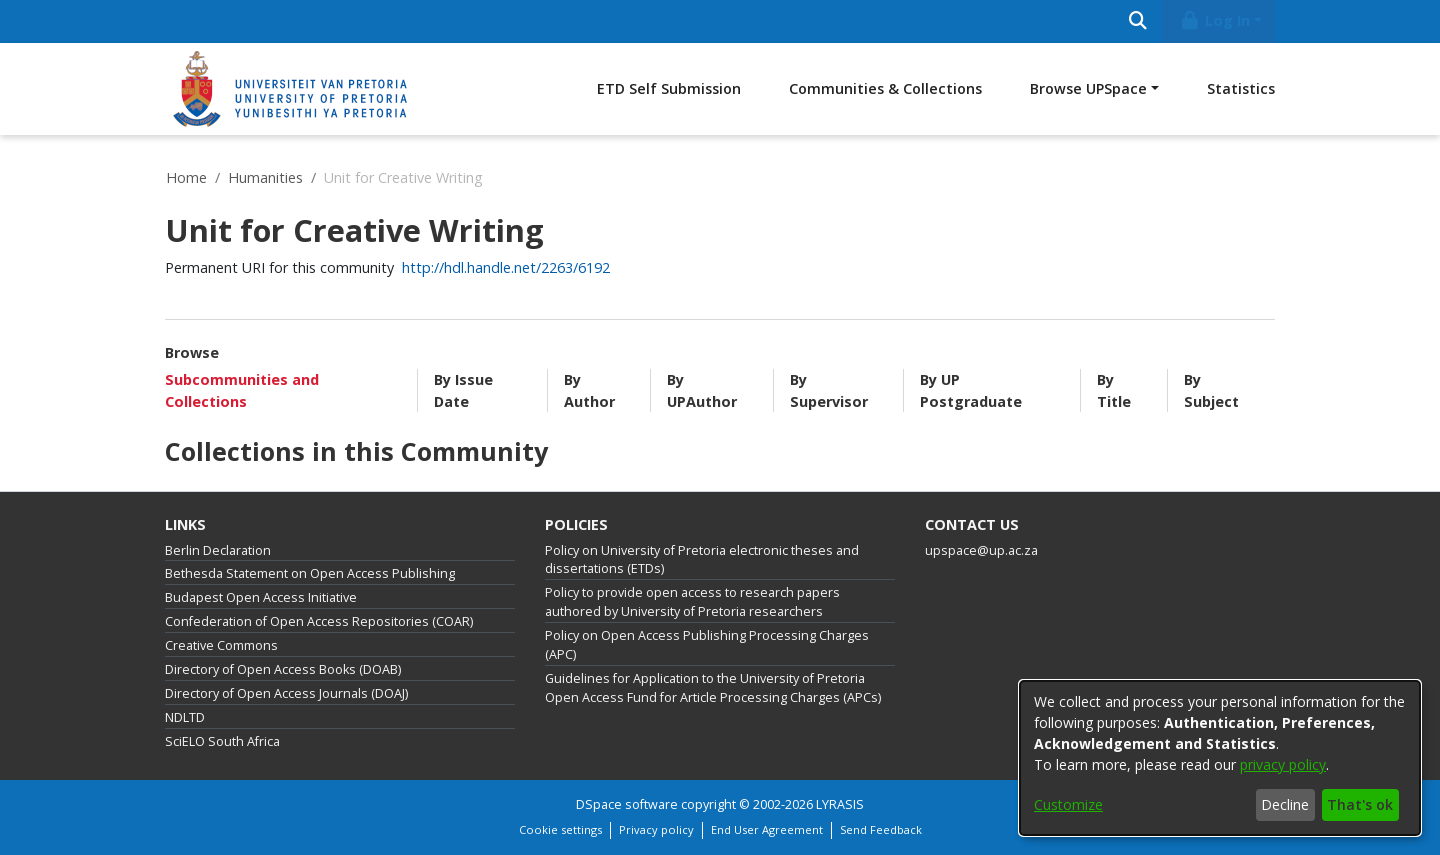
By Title (1114, 390)
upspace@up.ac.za (981, 550)
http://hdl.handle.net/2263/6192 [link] (506, 267)
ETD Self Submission (669, 88)
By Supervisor (829, 390)
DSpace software (627, 804)
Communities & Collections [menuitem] (885, 88)
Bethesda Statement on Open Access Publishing (310, 573)
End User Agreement (767, 829)
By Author (589, 390)
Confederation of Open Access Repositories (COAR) (319, 621)
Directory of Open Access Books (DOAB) (283, 669)
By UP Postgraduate (971, 390)
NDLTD (185, 717)
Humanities (265, 177)
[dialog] (1220, 758)
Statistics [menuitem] (1241, 88)
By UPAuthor (702, 390)
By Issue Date (463, 390)
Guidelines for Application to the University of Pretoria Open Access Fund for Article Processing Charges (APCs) (713, 688)
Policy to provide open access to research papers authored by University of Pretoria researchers (692, 602)
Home (186, 177)
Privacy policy (656, 829)
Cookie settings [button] (560, 829)
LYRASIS (840, 804)
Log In (1215, 20)
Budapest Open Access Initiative (261, 597)
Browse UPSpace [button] (1088, 88)
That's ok (1360, 804)
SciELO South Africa (222, 741)
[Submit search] (1137, 21)
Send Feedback (881, 829)
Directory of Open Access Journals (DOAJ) (286, 693)
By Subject (1211, 390)
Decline (1285, 804)
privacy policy (1283, 764)
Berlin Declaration (218, 550)
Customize (1068, 804)
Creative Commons (221, 645)
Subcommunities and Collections (242, 390)
